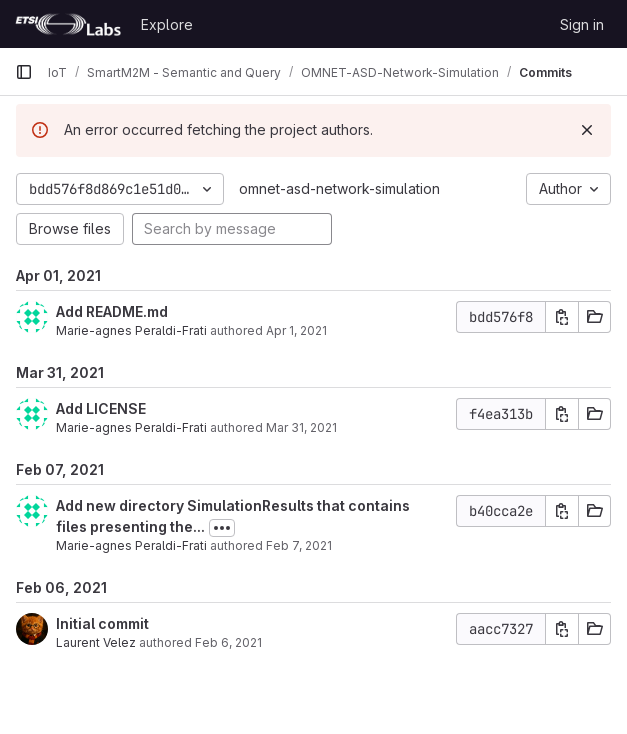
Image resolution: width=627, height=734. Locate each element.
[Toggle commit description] (222, 528)
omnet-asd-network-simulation (339, 188)
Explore (167, 24)
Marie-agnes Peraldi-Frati (131, 330)
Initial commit (102, 623)
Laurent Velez (96, 642)
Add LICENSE (101, 408)
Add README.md (112, 311)
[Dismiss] (587, 130)
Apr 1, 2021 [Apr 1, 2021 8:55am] (296, 330)
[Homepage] (68, 24)
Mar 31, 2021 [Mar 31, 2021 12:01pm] (301, 427)
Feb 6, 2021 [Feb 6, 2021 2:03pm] (228, 642)
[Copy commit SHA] (562, 317)
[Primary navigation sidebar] (24, 72)
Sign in (582, 24)
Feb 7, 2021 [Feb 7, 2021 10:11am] (299, 545)
